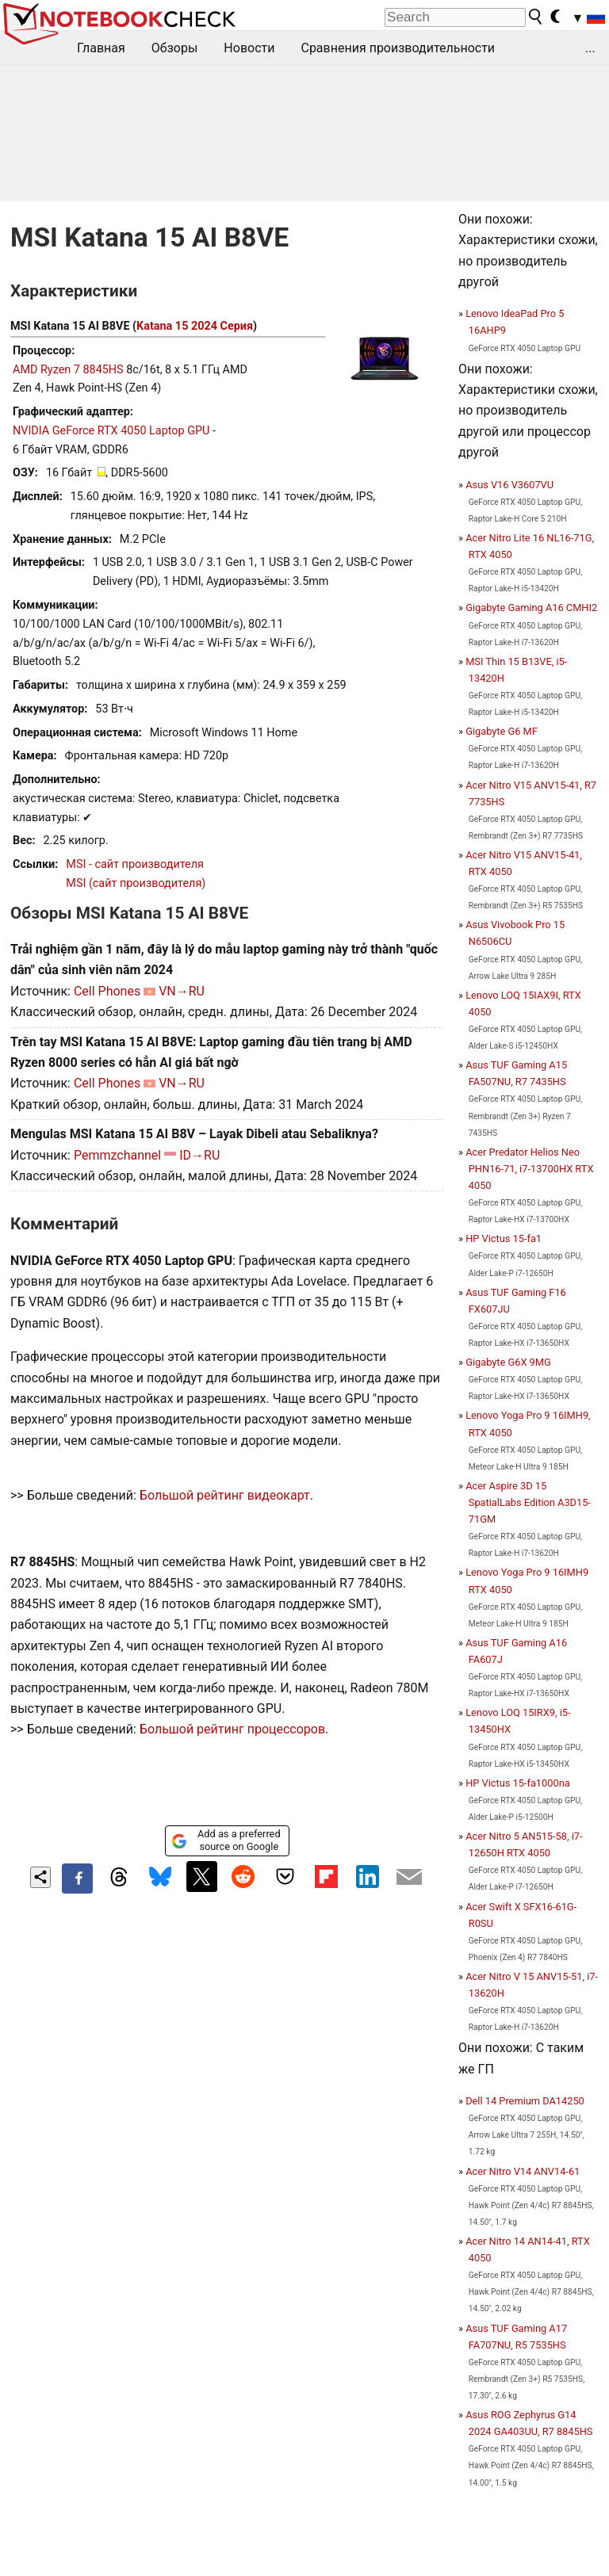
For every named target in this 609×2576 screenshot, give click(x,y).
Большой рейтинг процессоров (232, 1729)
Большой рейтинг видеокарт (225, 1495)
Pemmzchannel (117, 1155)
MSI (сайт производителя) (135, 883)
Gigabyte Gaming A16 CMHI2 (531, 607)
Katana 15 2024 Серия (194, 326)
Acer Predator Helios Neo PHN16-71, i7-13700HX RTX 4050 (529, 1168)
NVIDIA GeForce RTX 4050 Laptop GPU (111, 431)
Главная (101, 47)
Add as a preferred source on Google (225, 1840)
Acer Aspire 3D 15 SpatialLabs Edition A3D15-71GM (528, 1502)
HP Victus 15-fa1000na (517, 1783)
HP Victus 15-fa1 (503, 1238)
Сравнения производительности (398, 47)
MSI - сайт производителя (135, 864)
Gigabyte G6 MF (501, 731)
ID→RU (199, 1155)
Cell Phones (107, 991)
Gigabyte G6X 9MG (507, 1362)
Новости (249, 47)
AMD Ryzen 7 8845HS (68, 369)
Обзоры (174, 47)
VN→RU (182, 991)
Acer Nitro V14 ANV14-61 (522, 2171)
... (590, 47)
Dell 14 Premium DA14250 (524, 2101)
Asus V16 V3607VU (509, 485)
